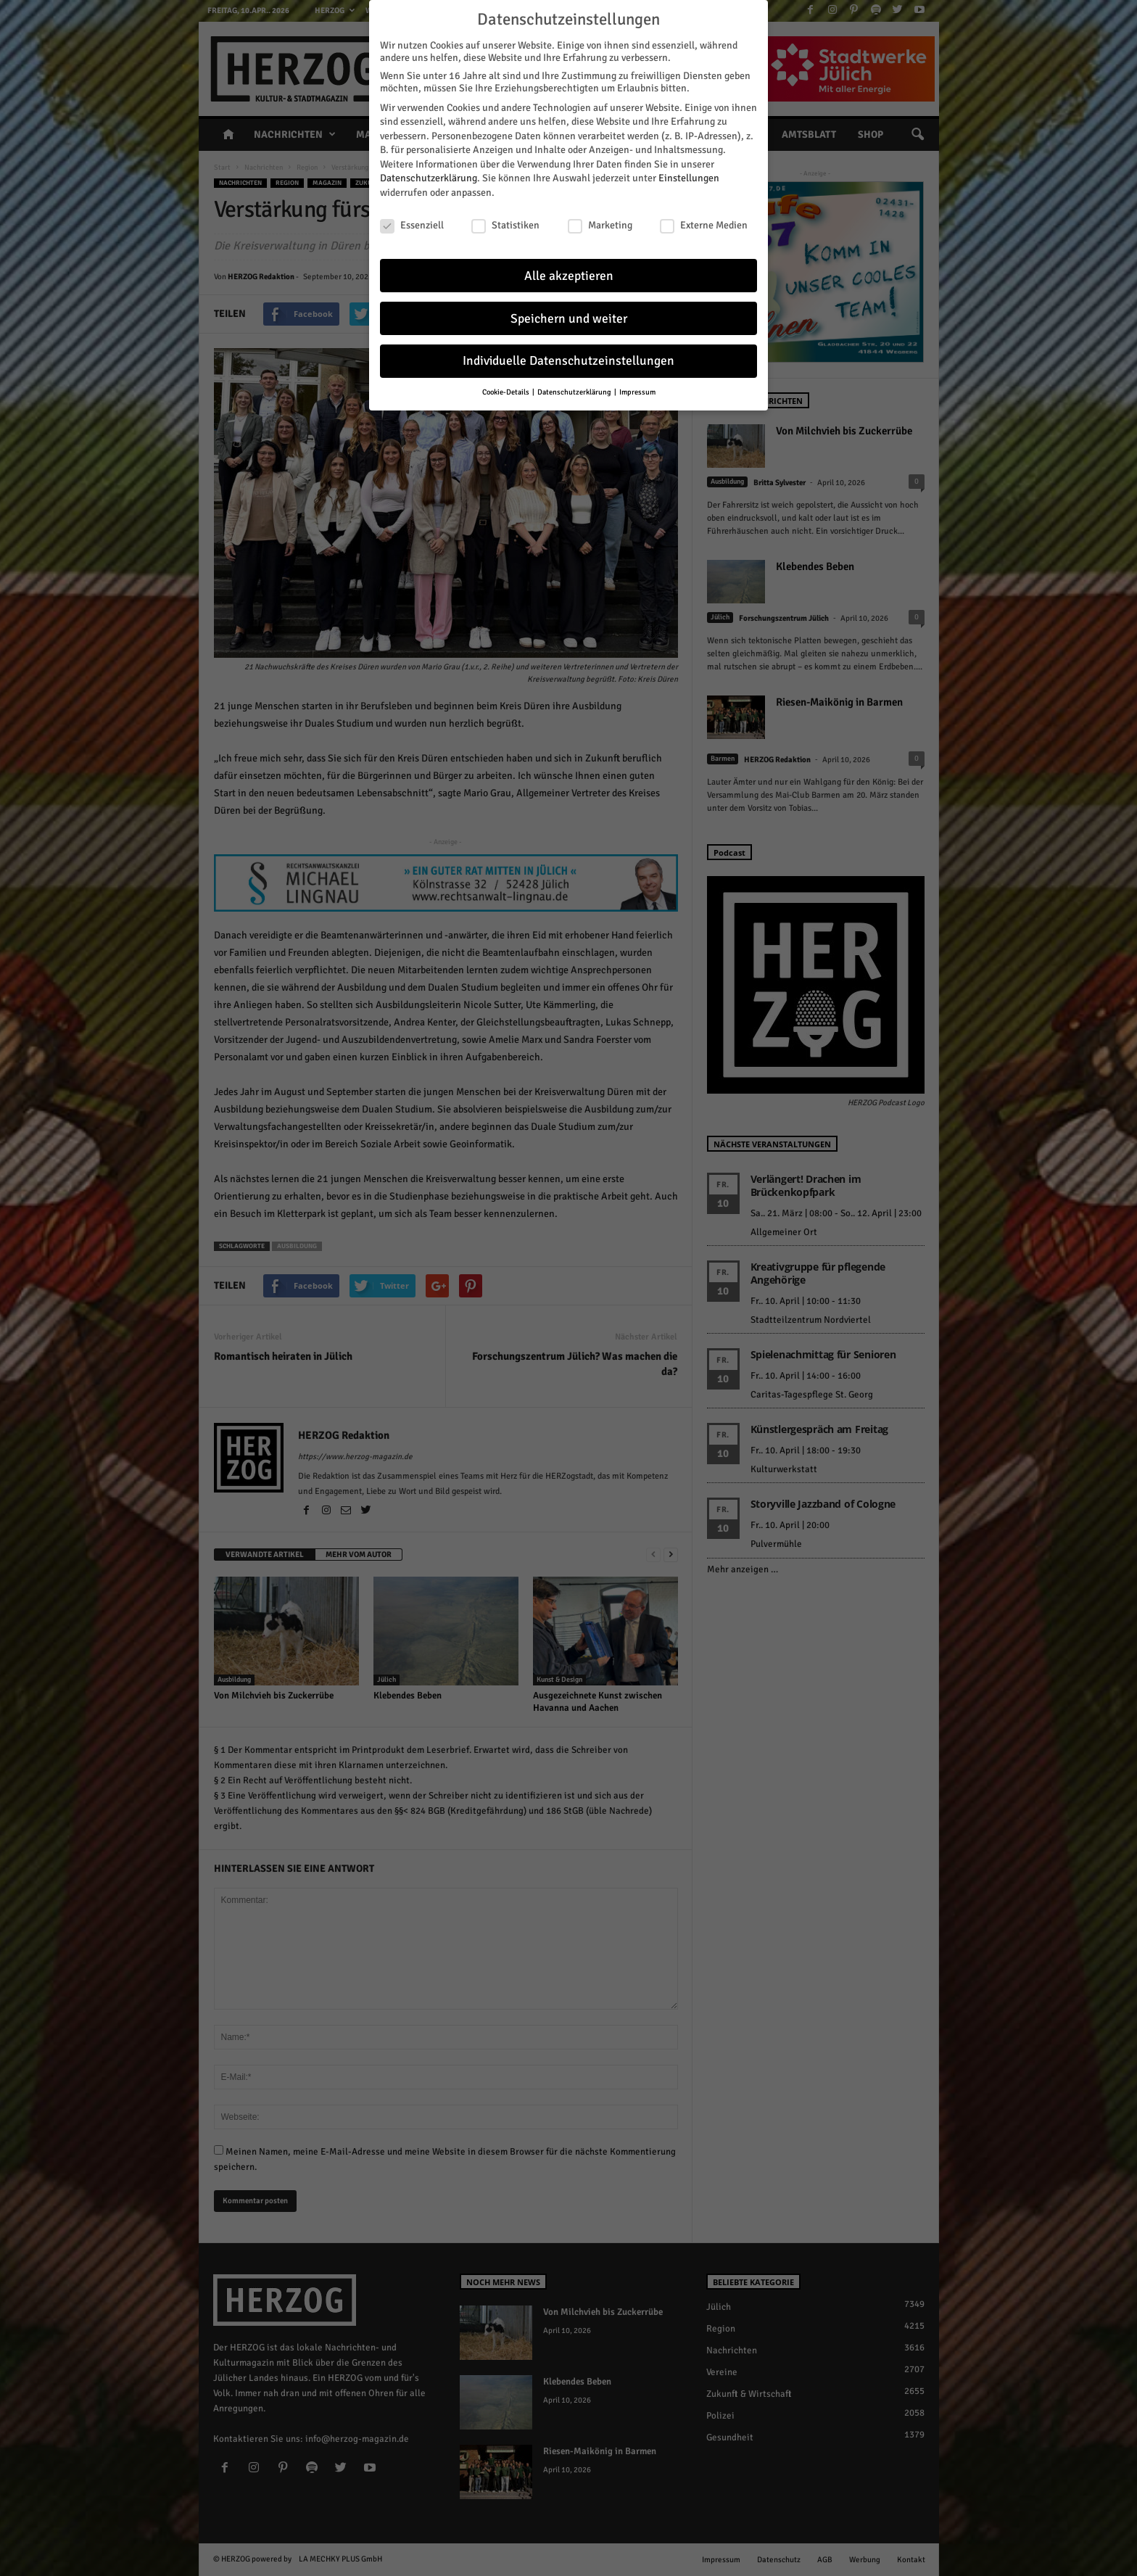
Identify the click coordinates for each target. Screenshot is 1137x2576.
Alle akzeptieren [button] (568, 273)
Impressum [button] (637, 390)
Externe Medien (704, 223)
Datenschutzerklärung (428, 176)
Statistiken (505, 223)
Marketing (600, 223)
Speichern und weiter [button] (568, 315)
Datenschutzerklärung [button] (575, 390)
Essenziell (412, 223)
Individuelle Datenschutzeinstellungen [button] (568, 358)
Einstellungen (688, 176)
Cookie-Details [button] (506, 390)
